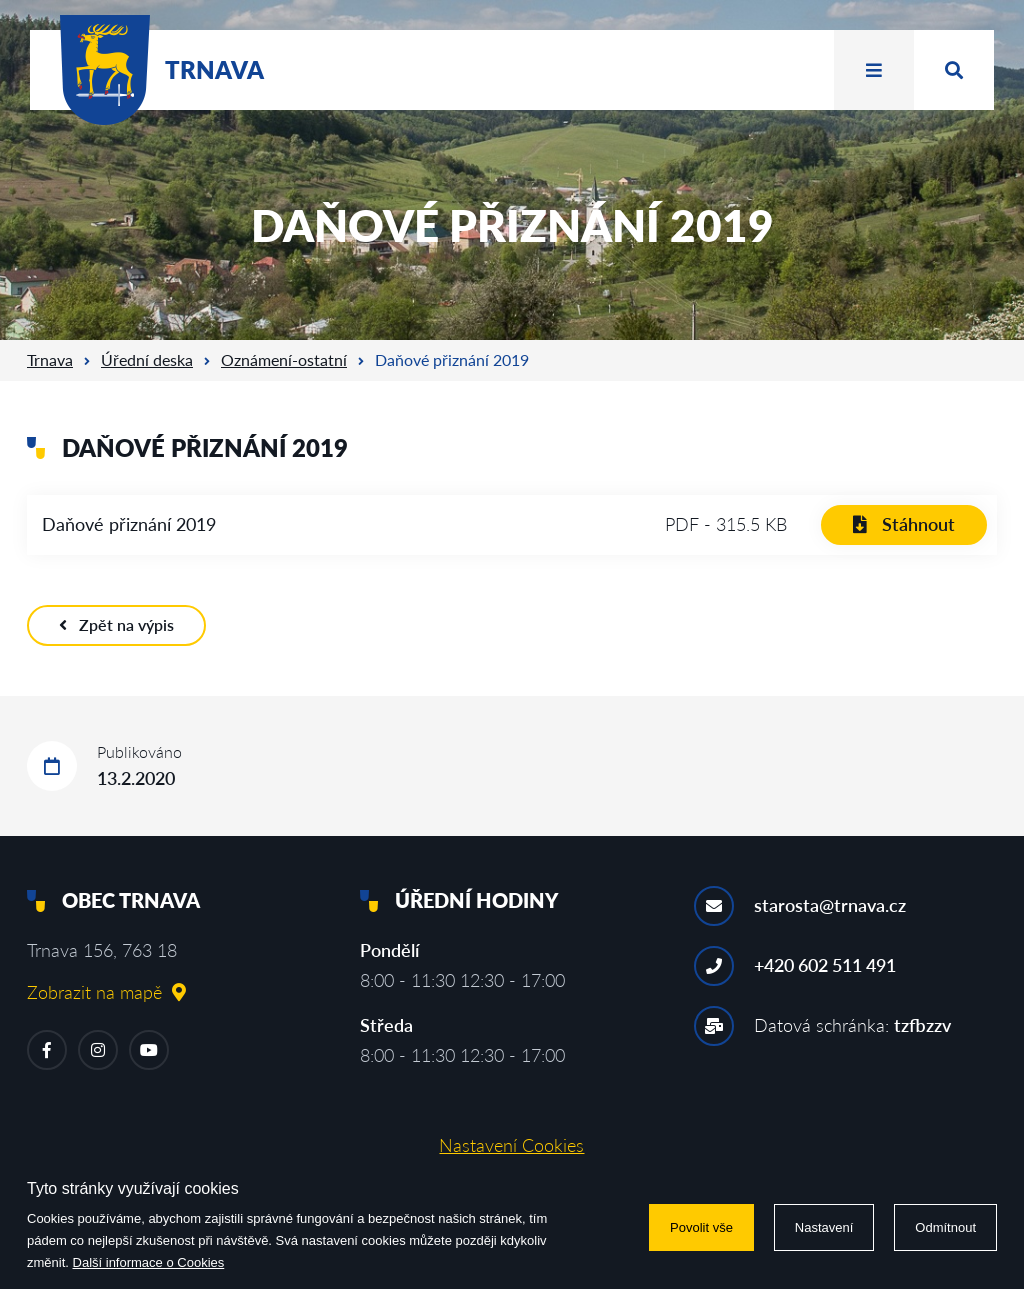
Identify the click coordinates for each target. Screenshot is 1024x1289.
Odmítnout (945, 1227)
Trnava (50, 359)
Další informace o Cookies (149, 1262)
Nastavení (824, 1227)
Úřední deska (147, 359)
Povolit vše (701, 1227)
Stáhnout (904, 524)
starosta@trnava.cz (830, 905)
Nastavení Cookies (511, 1145)
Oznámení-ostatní (284, 359)
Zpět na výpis (116, 624)
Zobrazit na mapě (106, 992)
